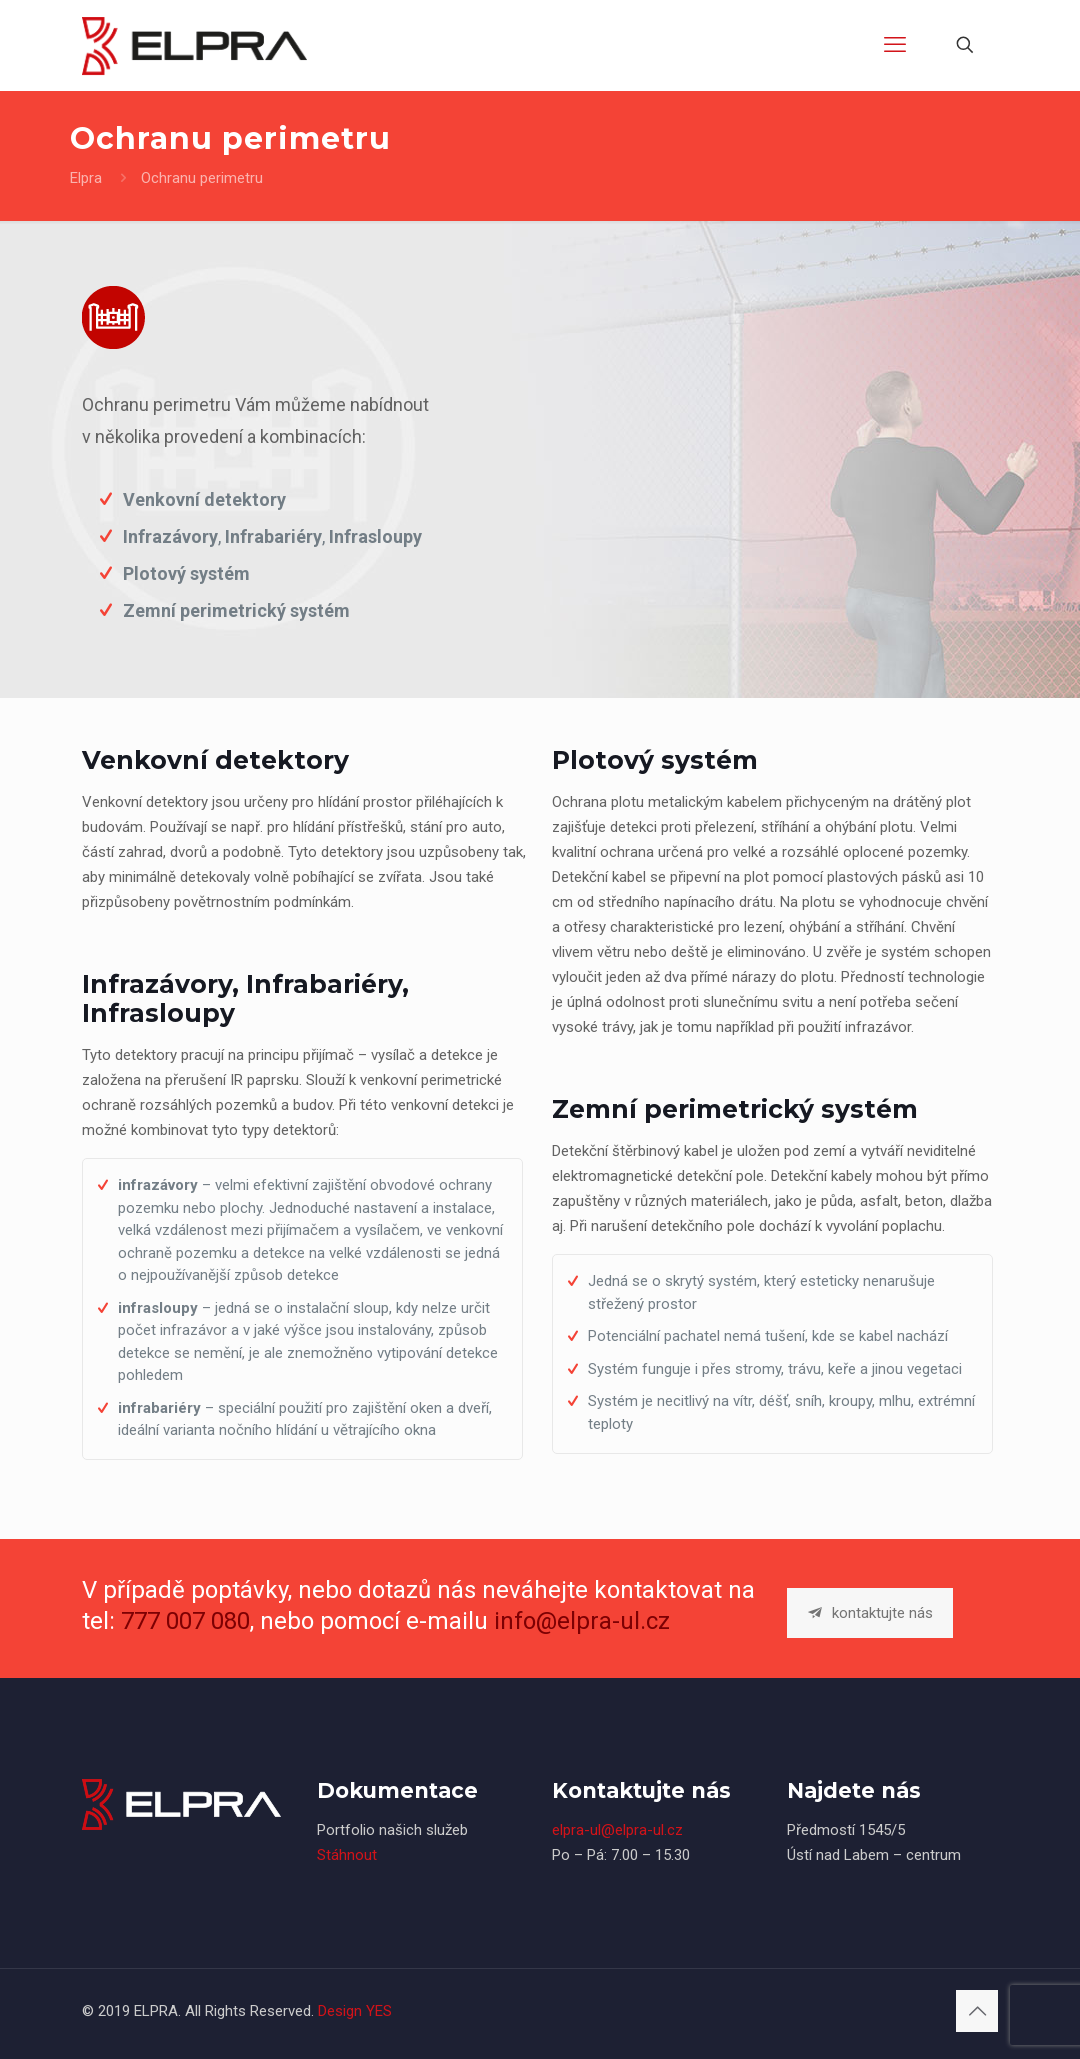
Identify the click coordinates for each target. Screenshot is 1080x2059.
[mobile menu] (895, 45)
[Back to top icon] (977, 2011)
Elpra (86, 178)
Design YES (355, 2011)
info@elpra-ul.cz (582, 1621)
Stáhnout (347, 1855)
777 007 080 (185, 1621)
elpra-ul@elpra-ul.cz (617, 1830)
